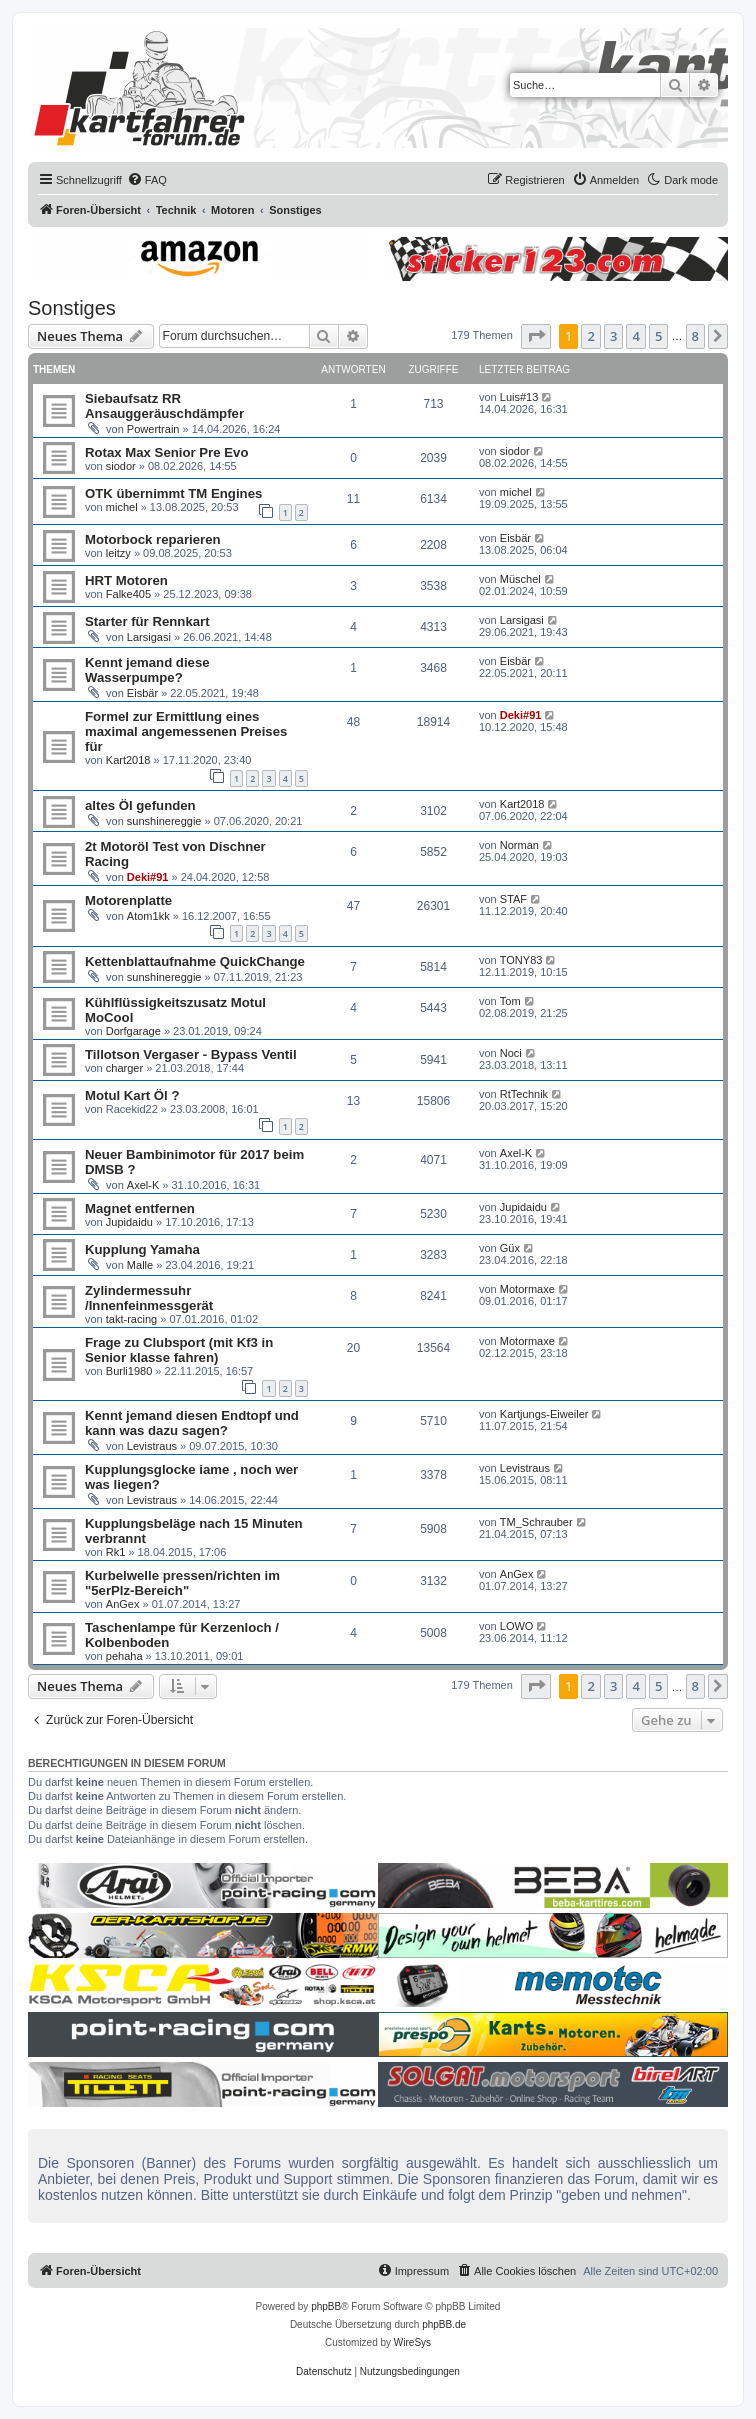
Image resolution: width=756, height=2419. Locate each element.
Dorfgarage (133, 1031)
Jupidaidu (129, 1222)
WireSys (412, 2342)
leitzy (118, 553)
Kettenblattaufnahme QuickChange (195, 961)
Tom (510, 1001)
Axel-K (143, 1185)
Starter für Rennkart (147, 621)
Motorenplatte (128, 900)
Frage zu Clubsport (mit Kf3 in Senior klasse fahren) (179, 1350)
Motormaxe (527, 1289)
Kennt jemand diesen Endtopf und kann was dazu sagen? (192, 1423)
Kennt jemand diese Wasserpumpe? (147, 670)
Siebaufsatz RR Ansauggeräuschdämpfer (164, 406)
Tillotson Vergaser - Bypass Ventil (191, 1054)
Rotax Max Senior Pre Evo (166, 452)
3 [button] (613, 336)
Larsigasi (149, 637)
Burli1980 (129, 1371)
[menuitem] (147, 180)
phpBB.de (444, 2324)
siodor (121, 466)
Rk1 (116, 1552)
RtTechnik (524, 1094)
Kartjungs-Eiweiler (544, 1414)
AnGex (123, 1604)
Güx (510, 1248)
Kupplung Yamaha (142, 1249)
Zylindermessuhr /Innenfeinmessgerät (149, 1298)
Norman (519, 845)
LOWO (517, 1626)
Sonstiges (72, 308)
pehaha (124, 1656)
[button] (536, 336)
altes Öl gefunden (140, 805)
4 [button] (635, 336)
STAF (513, 899)
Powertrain (153, 429)
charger (124, 1068)
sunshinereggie (164, 821)
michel (122, 507)
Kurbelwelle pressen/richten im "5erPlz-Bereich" (182, 1583)
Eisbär (515, 538)
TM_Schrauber (536, 1522)
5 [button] (658, 336)
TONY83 (521, 960)
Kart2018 (128, 760)
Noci (511, 1053)
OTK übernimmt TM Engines (173, 493)
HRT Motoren (126, 580)
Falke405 (128, 594)
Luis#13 (519, 397)
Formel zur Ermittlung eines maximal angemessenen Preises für (186, 731)
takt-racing (131, 1319)
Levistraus (152, 1446)
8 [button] (695, 336)
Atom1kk (148, 916)
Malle (140, 1265)
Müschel (520, 579)
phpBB (326, 2306)
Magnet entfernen (140, 1208)
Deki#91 (521, 715)
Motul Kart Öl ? (132, 1095)
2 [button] (590, 336)
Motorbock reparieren (153, 539)
